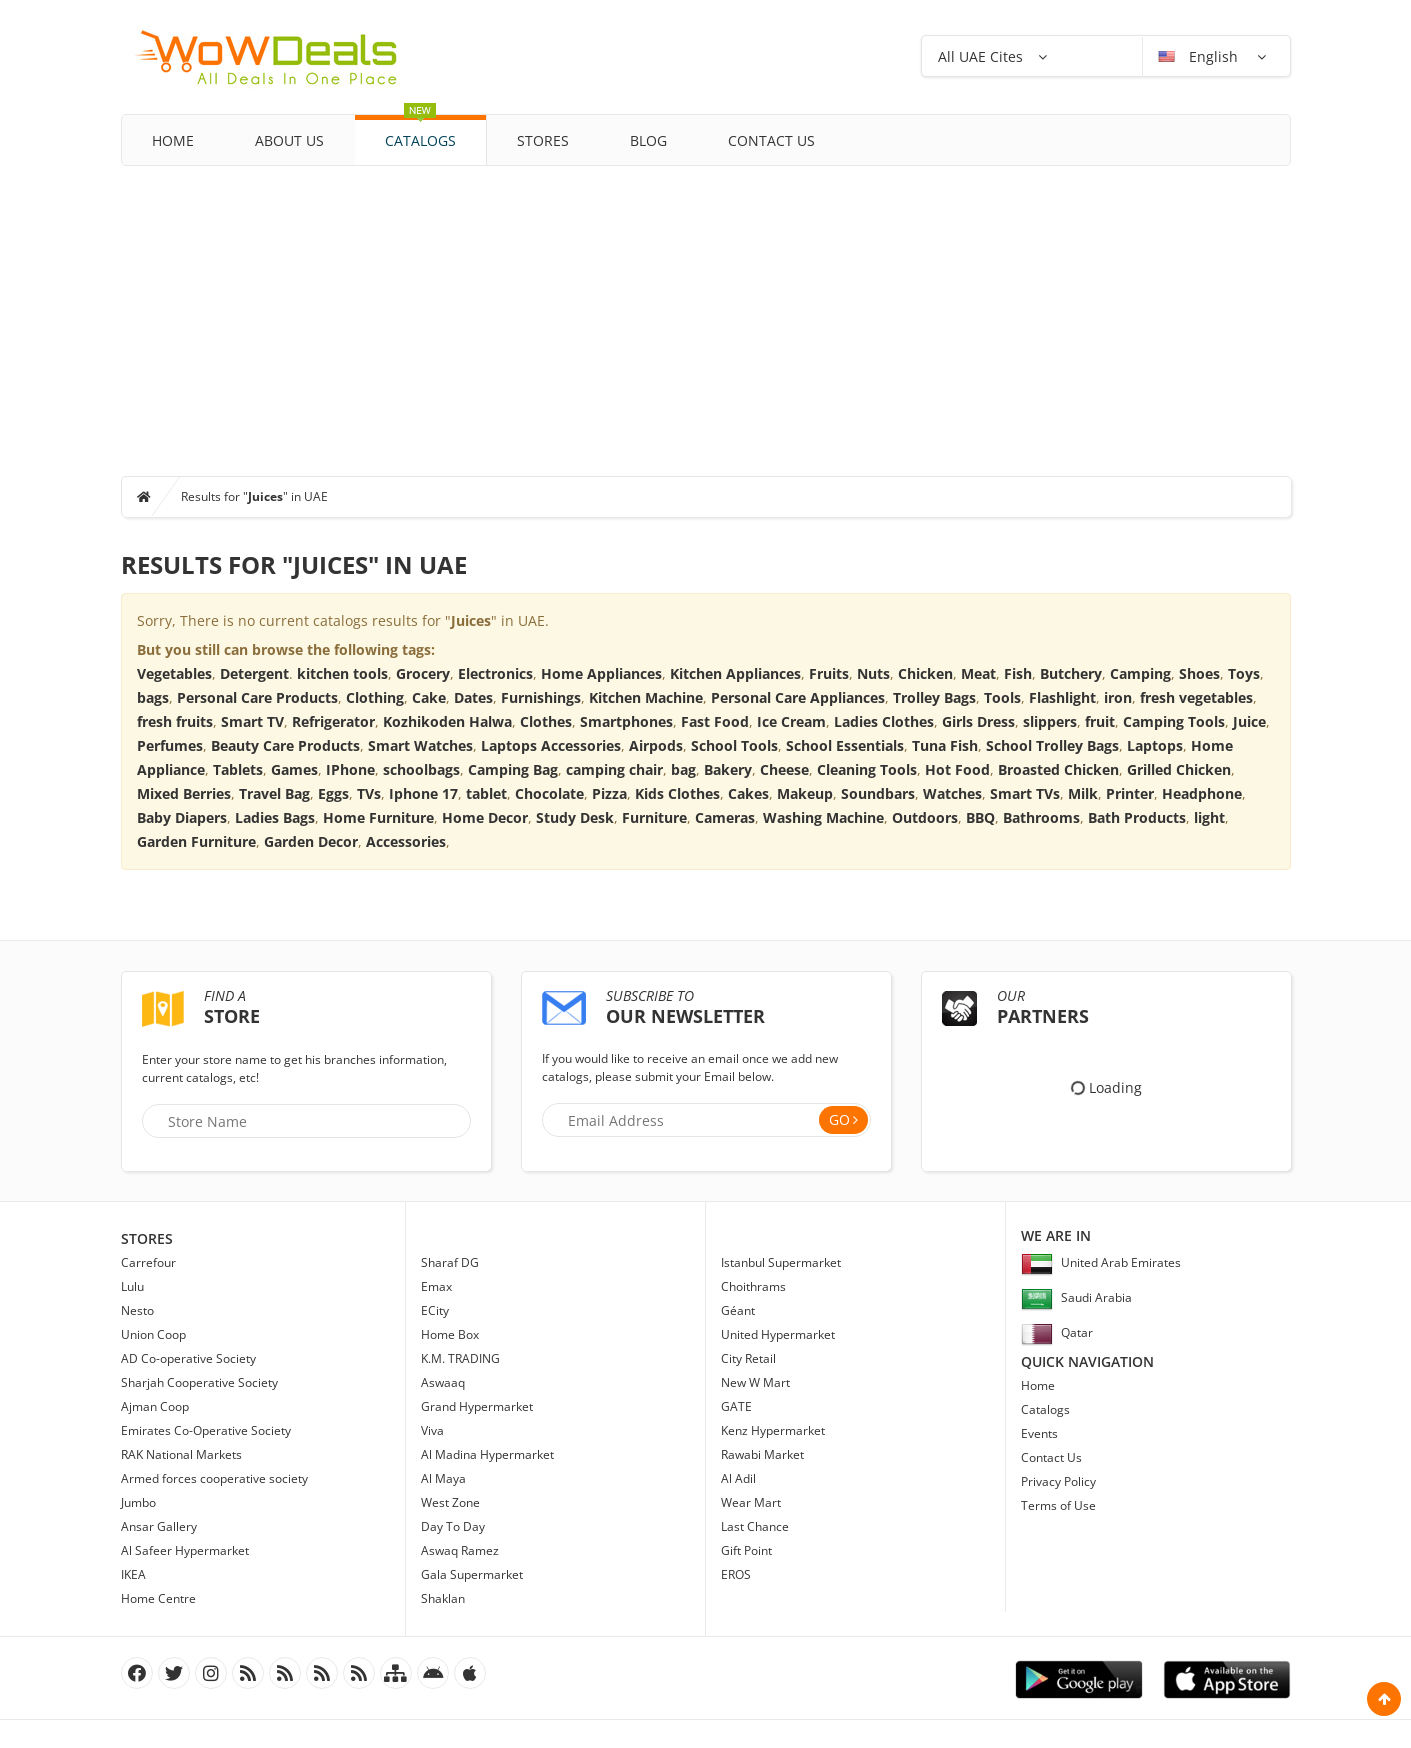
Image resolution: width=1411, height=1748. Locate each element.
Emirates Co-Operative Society (206, 1430)
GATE (736, 1406)
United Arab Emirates (1101, 1262)
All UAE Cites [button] (980, 56)
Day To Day (453, 1526)
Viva (432, 1430)
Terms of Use (1058, 1505)
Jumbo (138, 1502)
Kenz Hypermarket (773, 1430)
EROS (736, 1574)
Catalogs (420, 132)
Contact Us (771, 140)
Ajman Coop (155, 1406)
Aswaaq (443, 1382)
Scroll (1384, 1699)
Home (173, 140)
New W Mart (755, 1382)
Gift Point (746, 1550)
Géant (738, 1310)
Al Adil (738, 1478)
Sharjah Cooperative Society (199, 1382)
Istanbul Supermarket (781, 1262)
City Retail (748, 1358)
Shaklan (443, 1598)
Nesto (137, 1310)
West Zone (450, 1502)
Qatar (1057, 1332)
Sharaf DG (450, 1262)
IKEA (133, 1574)
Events (1039, 1433)
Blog (648, 140)
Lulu (132, 1286)
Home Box (450, 1334)
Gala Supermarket (472, 1574)
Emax (436, 1286)
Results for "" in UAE (254, 496)
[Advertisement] (706, 316)
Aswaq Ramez (460, 1550)
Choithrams (753, 1286)
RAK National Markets (181, 1454)
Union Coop (153, 1334)
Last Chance (755, 1526)
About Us (289, 140)
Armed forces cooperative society (214, 1478)
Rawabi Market (762, 1454)
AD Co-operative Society (188, 1358)
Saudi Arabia (1076, 1297)
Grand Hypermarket (477, 1406)
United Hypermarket (778, 1334)
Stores (543, 140)
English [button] (1200, 56)
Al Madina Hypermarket (487, 1454)
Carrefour (148, 1262)
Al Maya (443, 1478)
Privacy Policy (1058, 1481)
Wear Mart (751, 1502)
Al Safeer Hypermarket (185, 1550)
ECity (435, 1310)
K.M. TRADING (460, 1358)
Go (839, 1119)
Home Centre (158, 1598)
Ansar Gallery (159, 1526)
